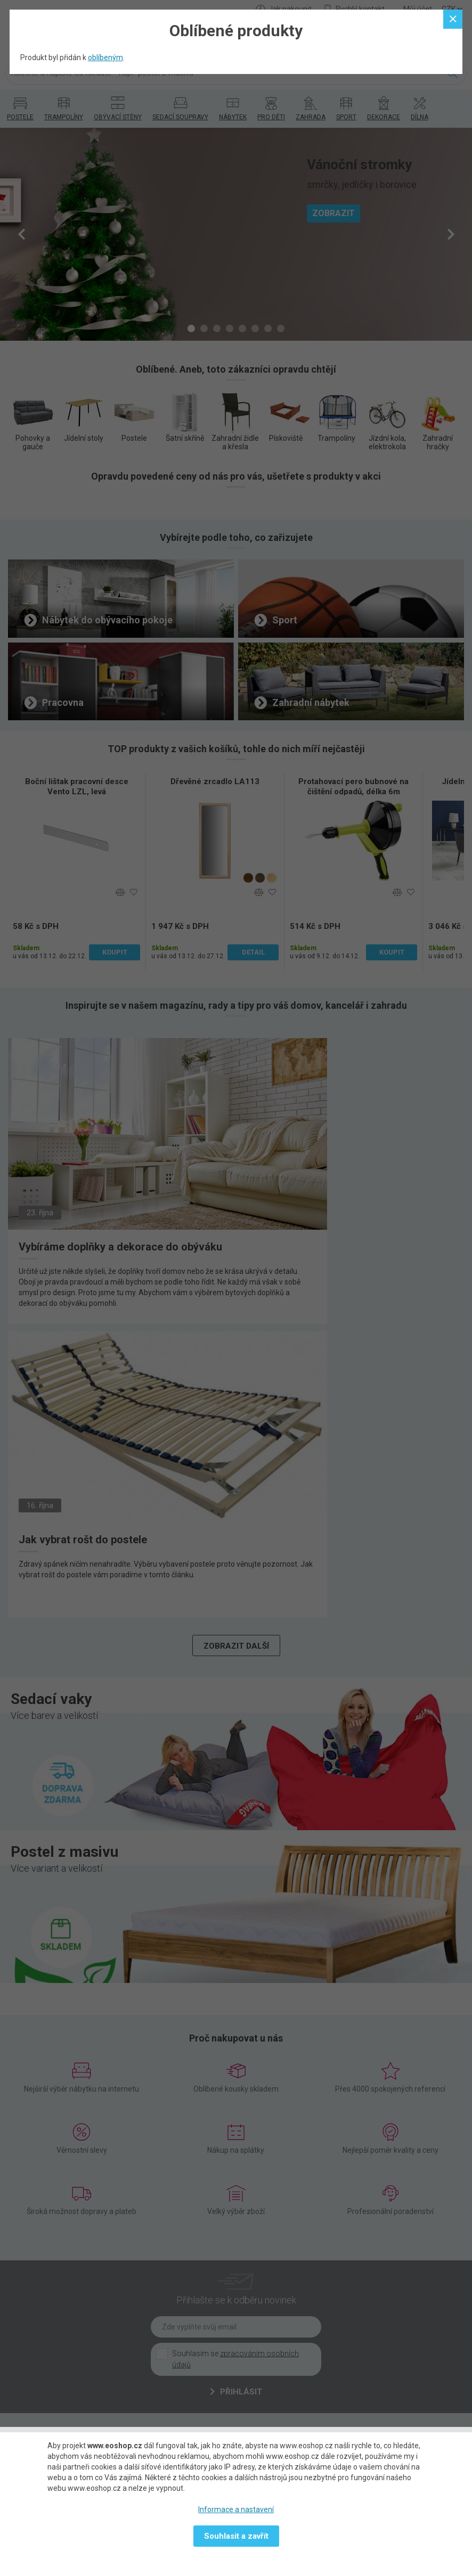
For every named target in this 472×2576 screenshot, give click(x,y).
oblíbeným (105, 57)
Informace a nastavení (236, 2509)
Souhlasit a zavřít (236, 2536)
